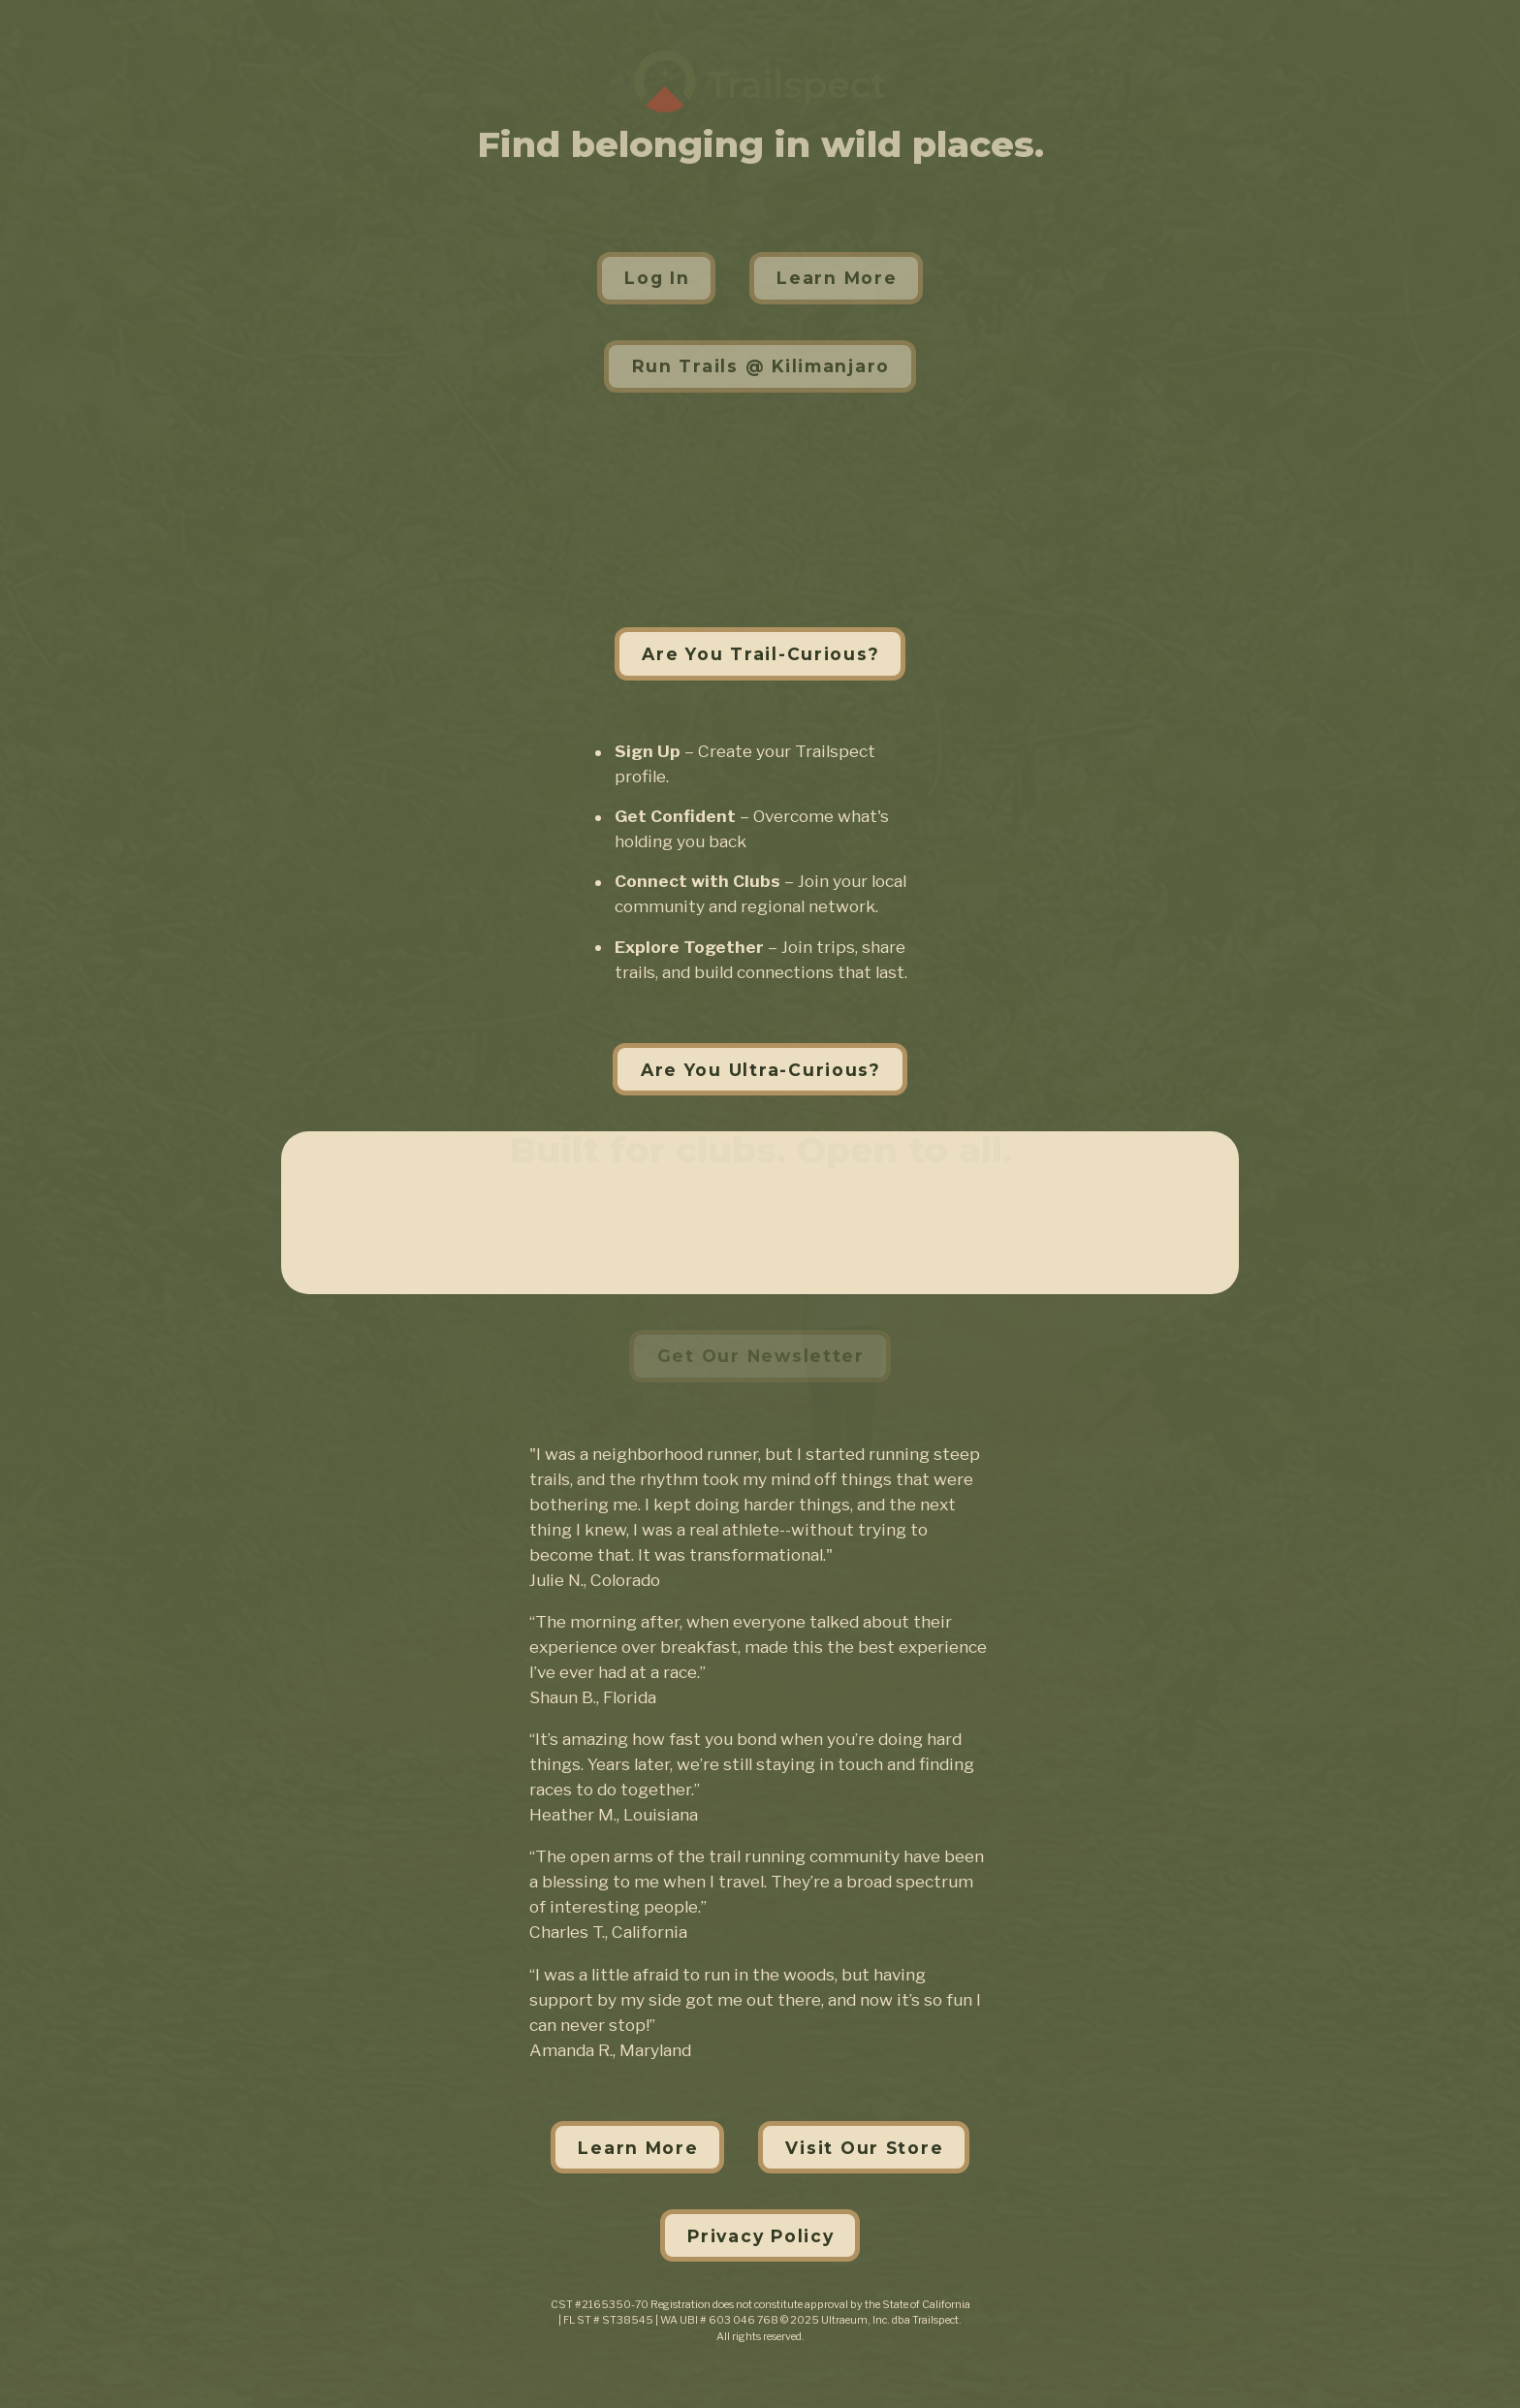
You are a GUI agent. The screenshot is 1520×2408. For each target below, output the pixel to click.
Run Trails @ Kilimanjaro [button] (761, 366)
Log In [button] (656, 278)
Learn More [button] (836, 278)
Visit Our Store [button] (864, 2148)
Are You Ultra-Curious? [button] (761, 1070)
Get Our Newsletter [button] (761, 1356)
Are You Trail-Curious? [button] (760, 654)
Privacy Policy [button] (760, 2236)
